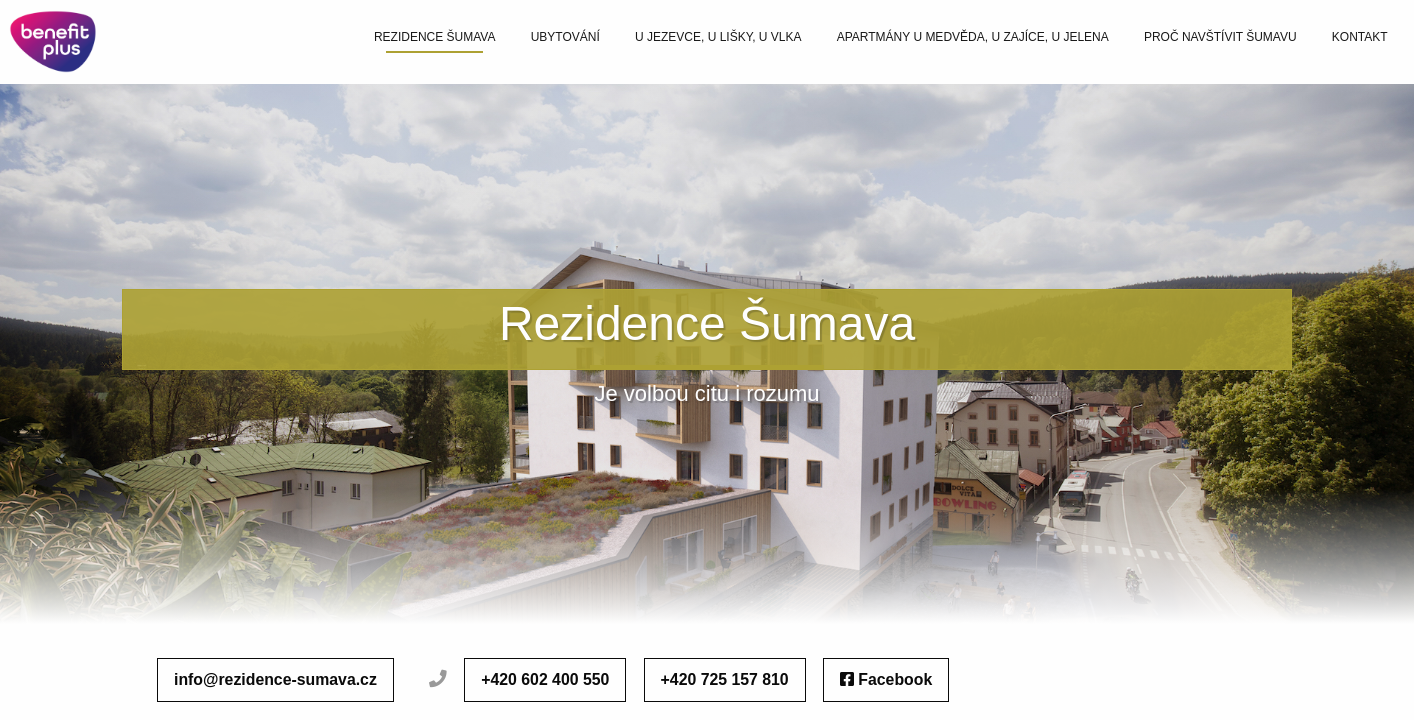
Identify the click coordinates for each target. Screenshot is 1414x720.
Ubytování (565, 37)
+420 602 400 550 (545, 679)
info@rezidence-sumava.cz (275, 679)
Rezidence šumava (435, 37)
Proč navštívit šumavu (1220, 37)
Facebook (886, 679)
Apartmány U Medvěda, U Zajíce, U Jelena (973, 37)
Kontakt (1360, 37)
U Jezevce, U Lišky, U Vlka (718, 37)
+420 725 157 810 (725, 679)
